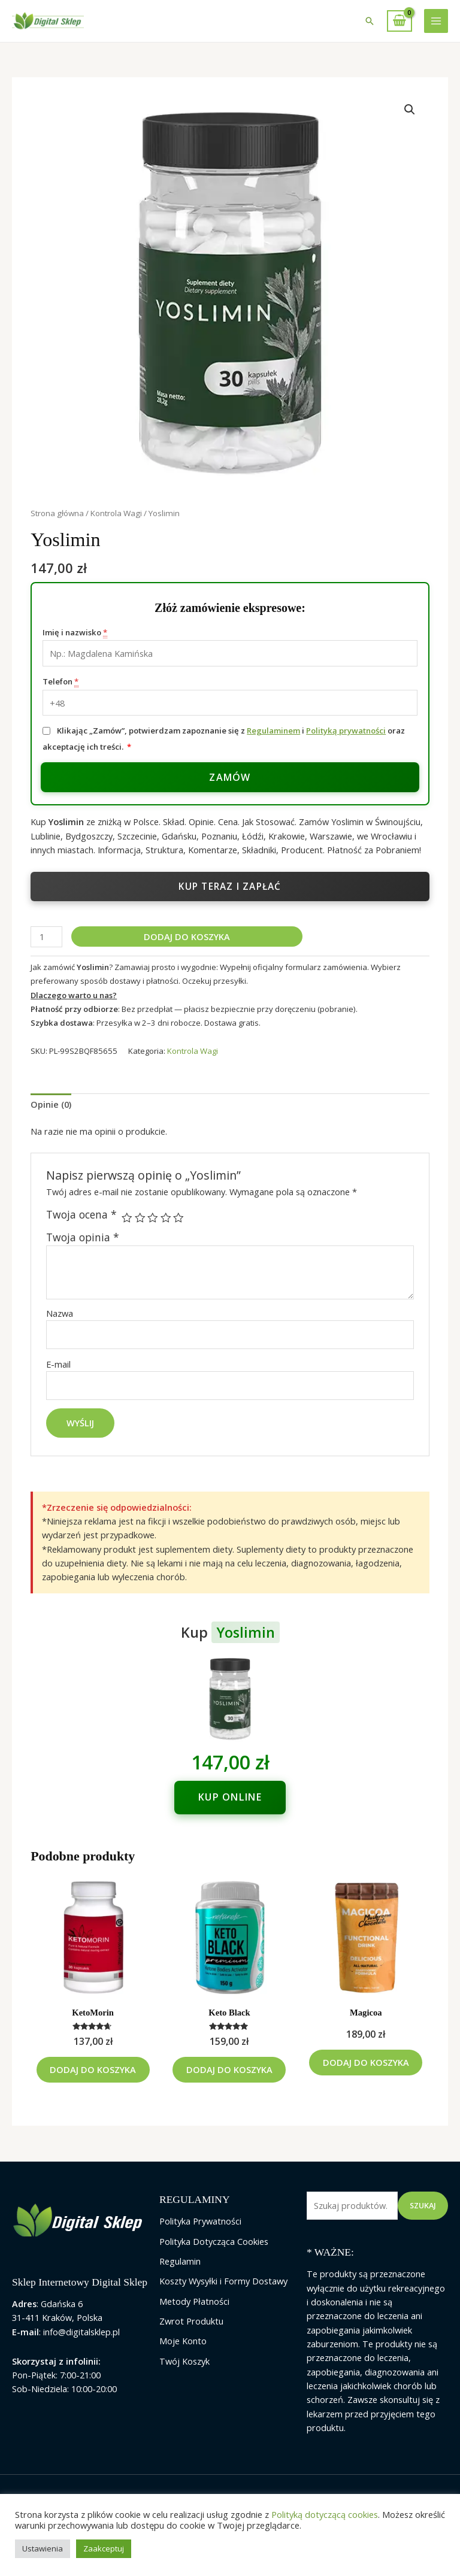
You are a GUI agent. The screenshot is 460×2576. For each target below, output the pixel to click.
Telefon (60, 681)
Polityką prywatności (346, 730)
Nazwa (59, 1313)
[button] (369, 21)
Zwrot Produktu (191, 2338)
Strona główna (57, 513)
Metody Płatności (194, 2318)
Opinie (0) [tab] (51, 1104)
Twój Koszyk (184, 2378)
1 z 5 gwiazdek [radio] (127, 1218)
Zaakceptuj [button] (103, 2548)
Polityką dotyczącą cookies (324, 2514)
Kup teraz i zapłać (229, 886)
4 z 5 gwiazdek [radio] (166, 1218)
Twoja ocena (81, 1215)
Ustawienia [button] (42, 2548)
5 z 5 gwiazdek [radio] (178, 1218)
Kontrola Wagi (116, 513)
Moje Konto (183, 2358)
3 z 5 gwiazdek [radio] (152, 1218)
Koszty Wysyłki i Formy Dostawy (223, 2298)
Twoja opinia (82, 1237)
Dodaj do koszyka (187, 936)
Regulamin (180, 2278)
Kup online (230, 1797)
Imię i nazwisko (75, 632)
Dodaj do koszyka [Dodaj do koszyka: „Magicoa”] (365, 2071)
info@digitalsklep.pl (81, 2348)
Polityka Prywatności (200, 2238)
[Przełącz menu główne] (436, 21)
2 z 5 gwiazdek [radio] (140, 1218)
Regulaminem (273, 730)
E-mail (58, 1364)
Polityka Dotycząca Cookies (213, 2258)
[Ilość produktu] (46, 936)
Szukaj (423, 2222)
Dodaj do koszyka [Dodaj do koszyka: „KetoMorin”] (93, 2078)
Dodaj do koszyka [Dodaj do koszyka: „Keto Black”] (229, 2078)
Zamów (229, 777)
